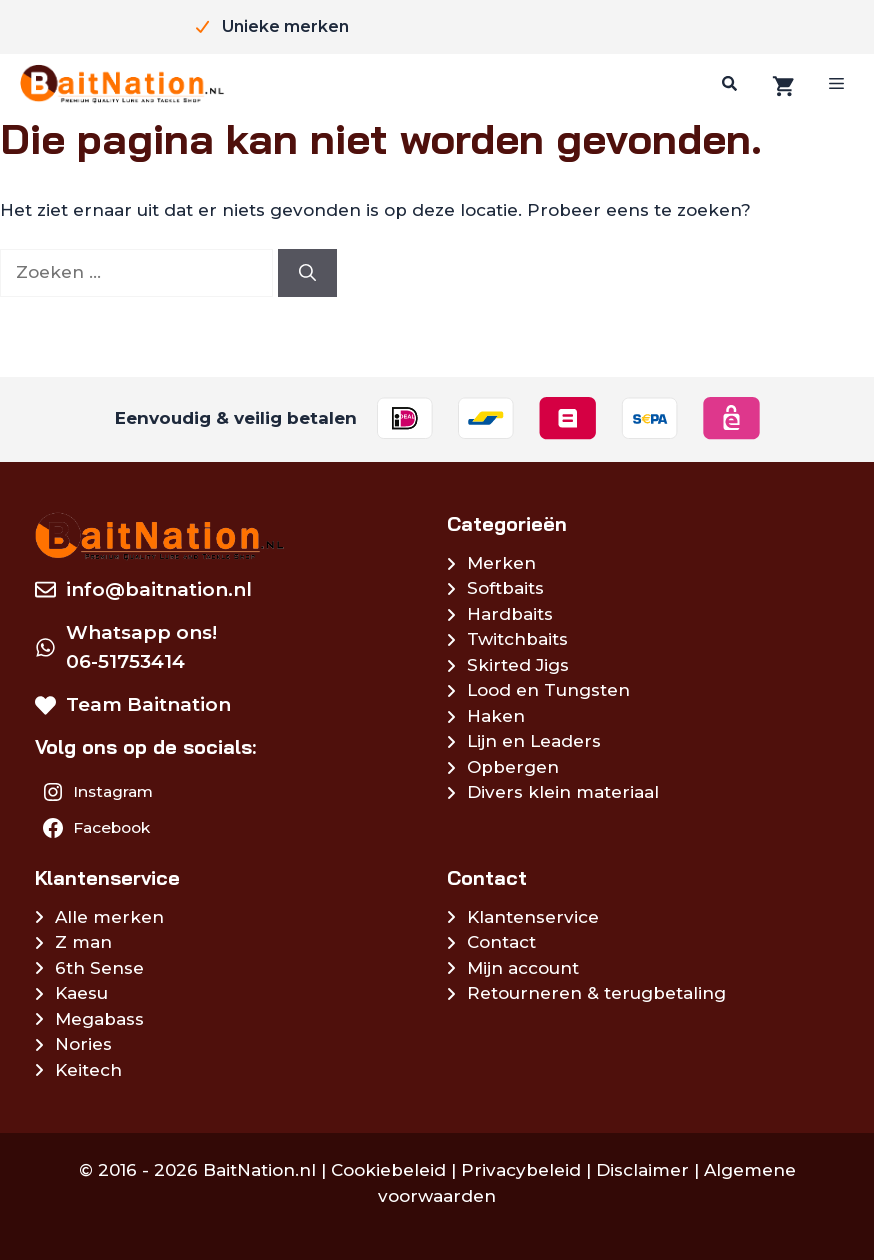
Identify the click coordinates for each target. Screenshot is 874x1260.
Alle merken (109, 917)
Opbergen (513, 767)
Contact (501, 942)
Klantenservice (533, 917)
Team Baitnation (148, 704)
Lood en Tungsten (548, 690)
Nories (83, 1044)
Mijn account (523, 968)
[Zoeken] (727, 84)
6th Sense (99, 968)
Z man (83, 942)
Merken (501, 563)
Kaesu (81, 993)
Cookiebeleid (388, 1170)
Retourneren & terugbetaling (596, 993)
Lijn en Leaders (534, 741)
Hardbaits (510, 614)
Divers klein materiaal (563, 792)
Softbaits (505, 588)
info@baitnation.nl (159, 589)
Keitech (88, 1070)
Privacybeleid (521, 1170)
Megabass (99, 1019)
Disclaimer (642, 1170)
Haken (496, 716)
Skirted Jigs (518, 665)
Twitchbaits (517, 639)
